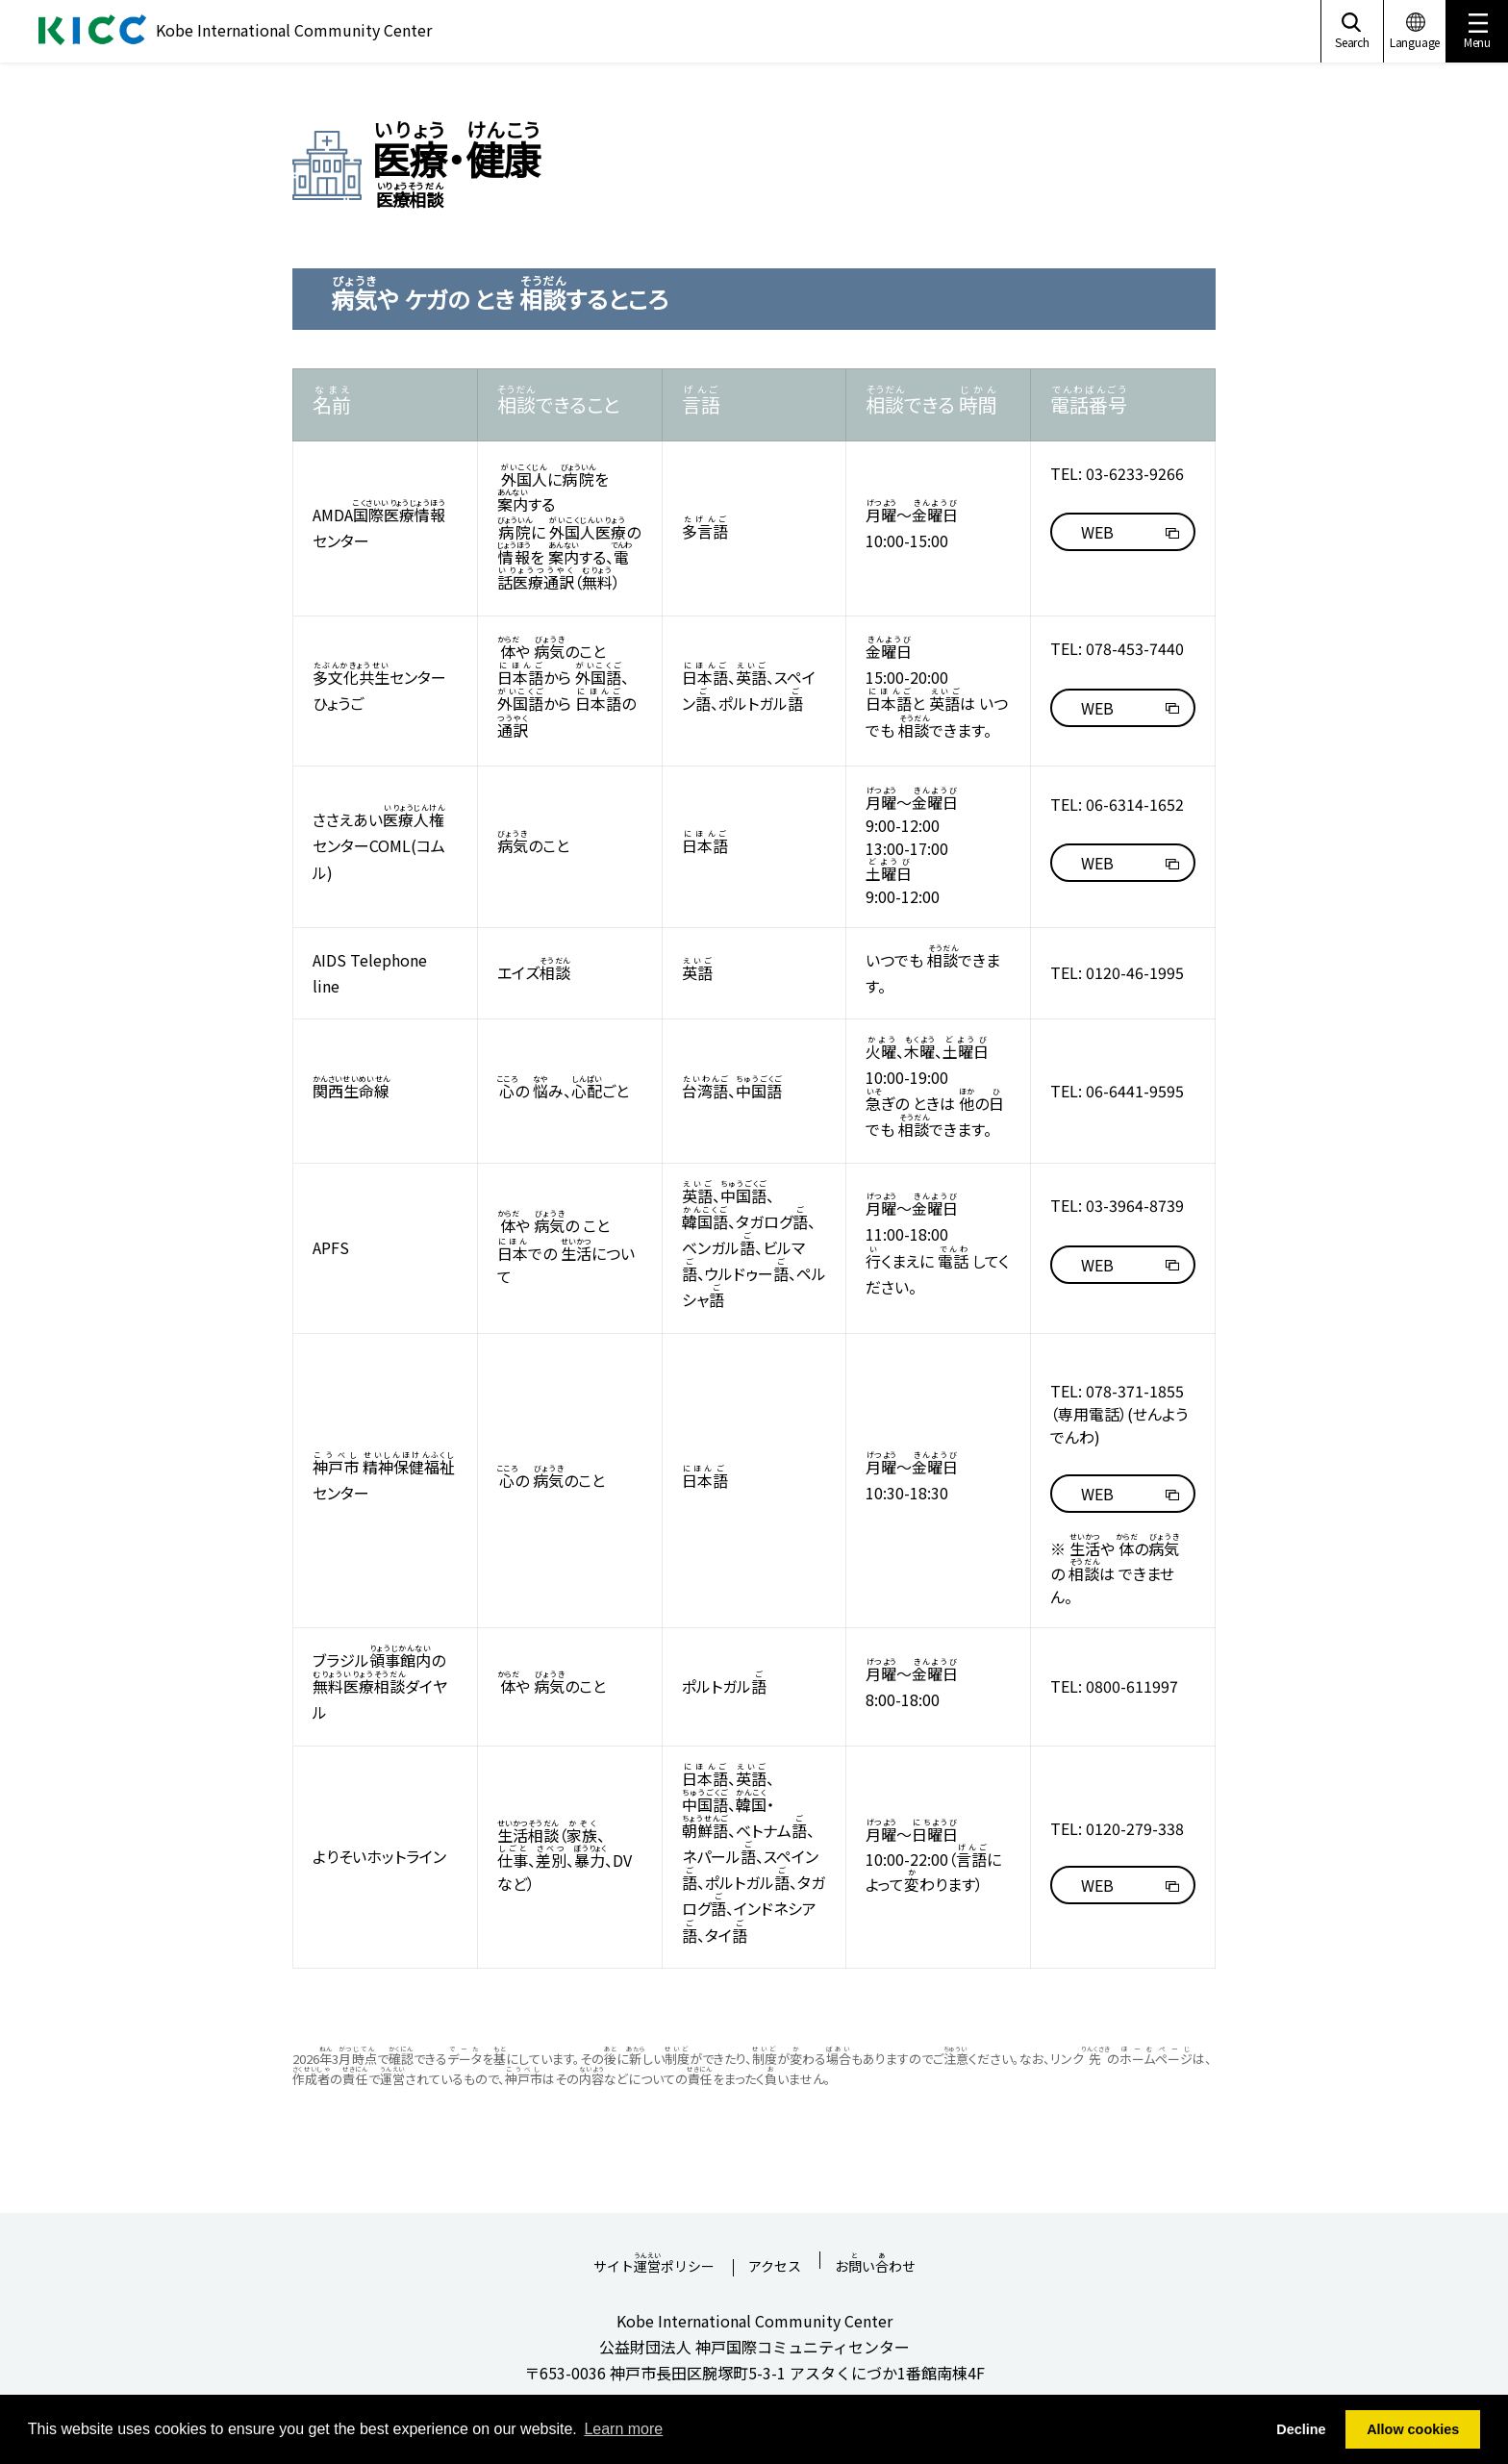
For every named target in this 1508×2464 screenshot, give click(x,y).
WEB (1097, 531)
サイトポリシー (654, 2260)
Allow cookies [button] (1413, 2429)
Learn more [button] (623, 2429)
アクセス (774, 2267)
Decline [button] (1300, 2429)
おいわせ (875, 2260)
